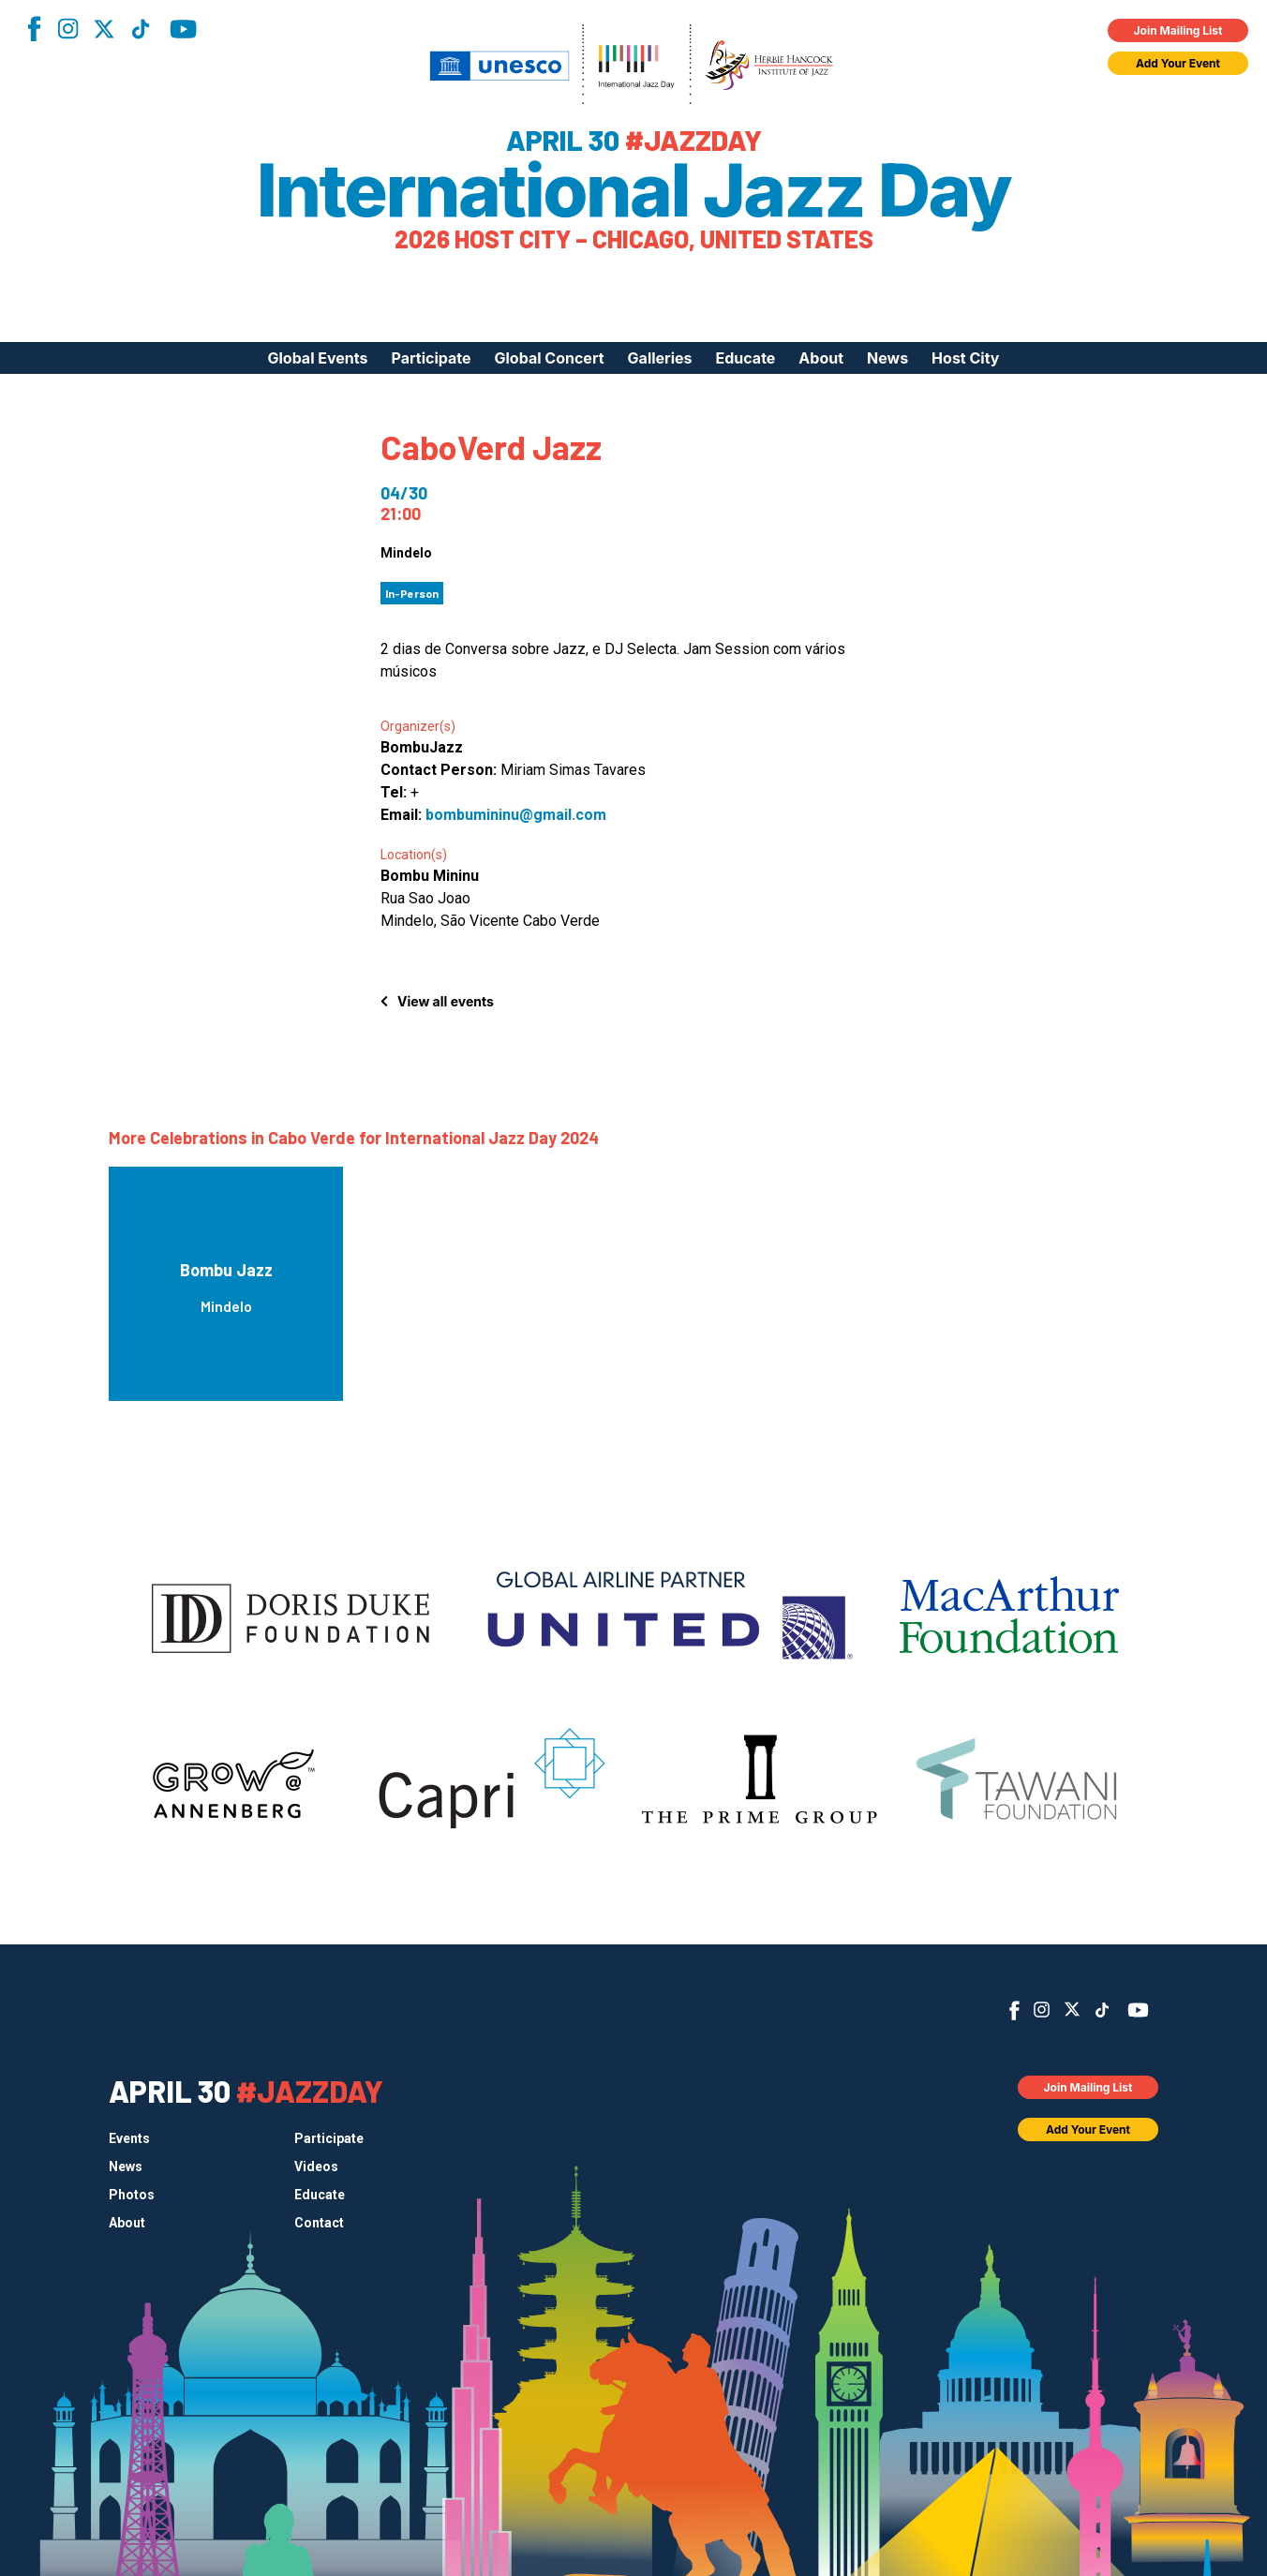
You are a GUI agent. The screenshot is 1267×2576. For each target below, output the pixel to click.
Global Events (317, 358)
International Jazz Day (634, 190)
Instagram (67, 28)
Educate (746, 358)
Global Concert (549, 358)
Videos (316, 2166)
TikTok (140, 29)
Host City (965, 358)
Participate (431, 358)
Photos (132, 2194)
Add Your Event (1178, 63)
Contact (319, 2222)
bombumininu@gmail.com (515, 815)
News (887, 358)
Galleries (660, 358)
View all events (445, 1001)
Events (129, 2138)
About (820, 358)
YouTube (183, 29)
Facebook (33, 28)
